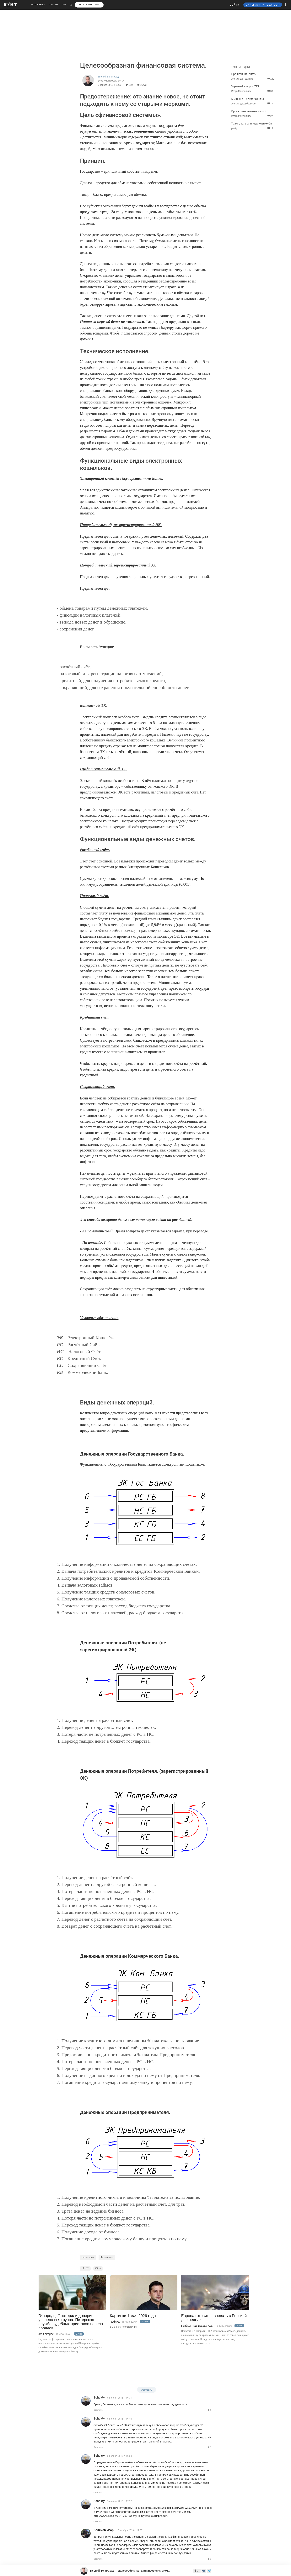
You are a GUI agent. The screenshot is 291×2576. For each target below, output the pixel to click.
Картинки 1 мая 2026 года (133, 2316)
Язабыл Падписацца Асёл (197, 2325)
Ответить (98, 2410)
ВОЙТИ (235, 4)
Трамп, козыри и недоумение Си (251, 123)
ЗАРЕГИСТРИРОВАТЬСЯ (263, 4)
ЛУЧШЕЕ (54, 4)
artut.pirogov (46, 2334)
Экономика (107, 2257)
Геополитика (88, 2257)
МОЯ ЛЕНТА (38, 4)
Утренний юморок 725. (245, 86)
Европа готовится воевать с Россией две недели (214, 2318)
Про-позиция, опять (243, 74)
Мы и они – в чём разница (247, 98)
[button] (285, 5)
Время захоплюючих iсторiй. (249, 111)
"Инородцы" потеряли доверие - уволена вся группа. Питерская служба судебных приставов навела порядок (71, 2322)
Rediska (115, 2321)
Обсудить (146, 2389)
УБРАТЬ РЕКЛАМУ (89, 4)
